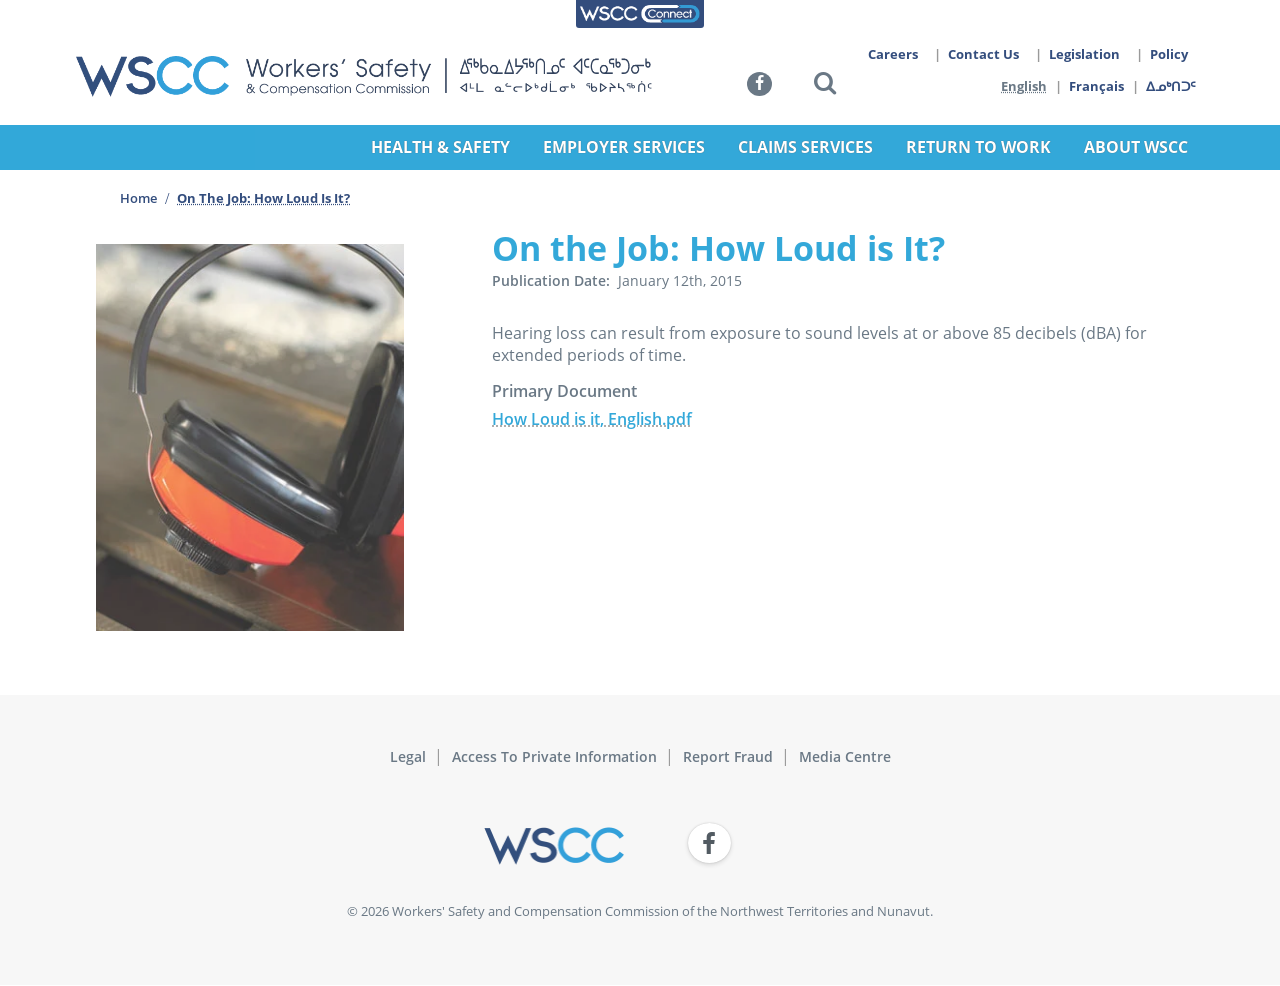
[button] (825, 86)
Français (1097, 86)
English (1024, 86)
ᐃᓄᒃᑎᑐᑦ (1172, 86)
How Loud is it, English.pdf (592, 419)
